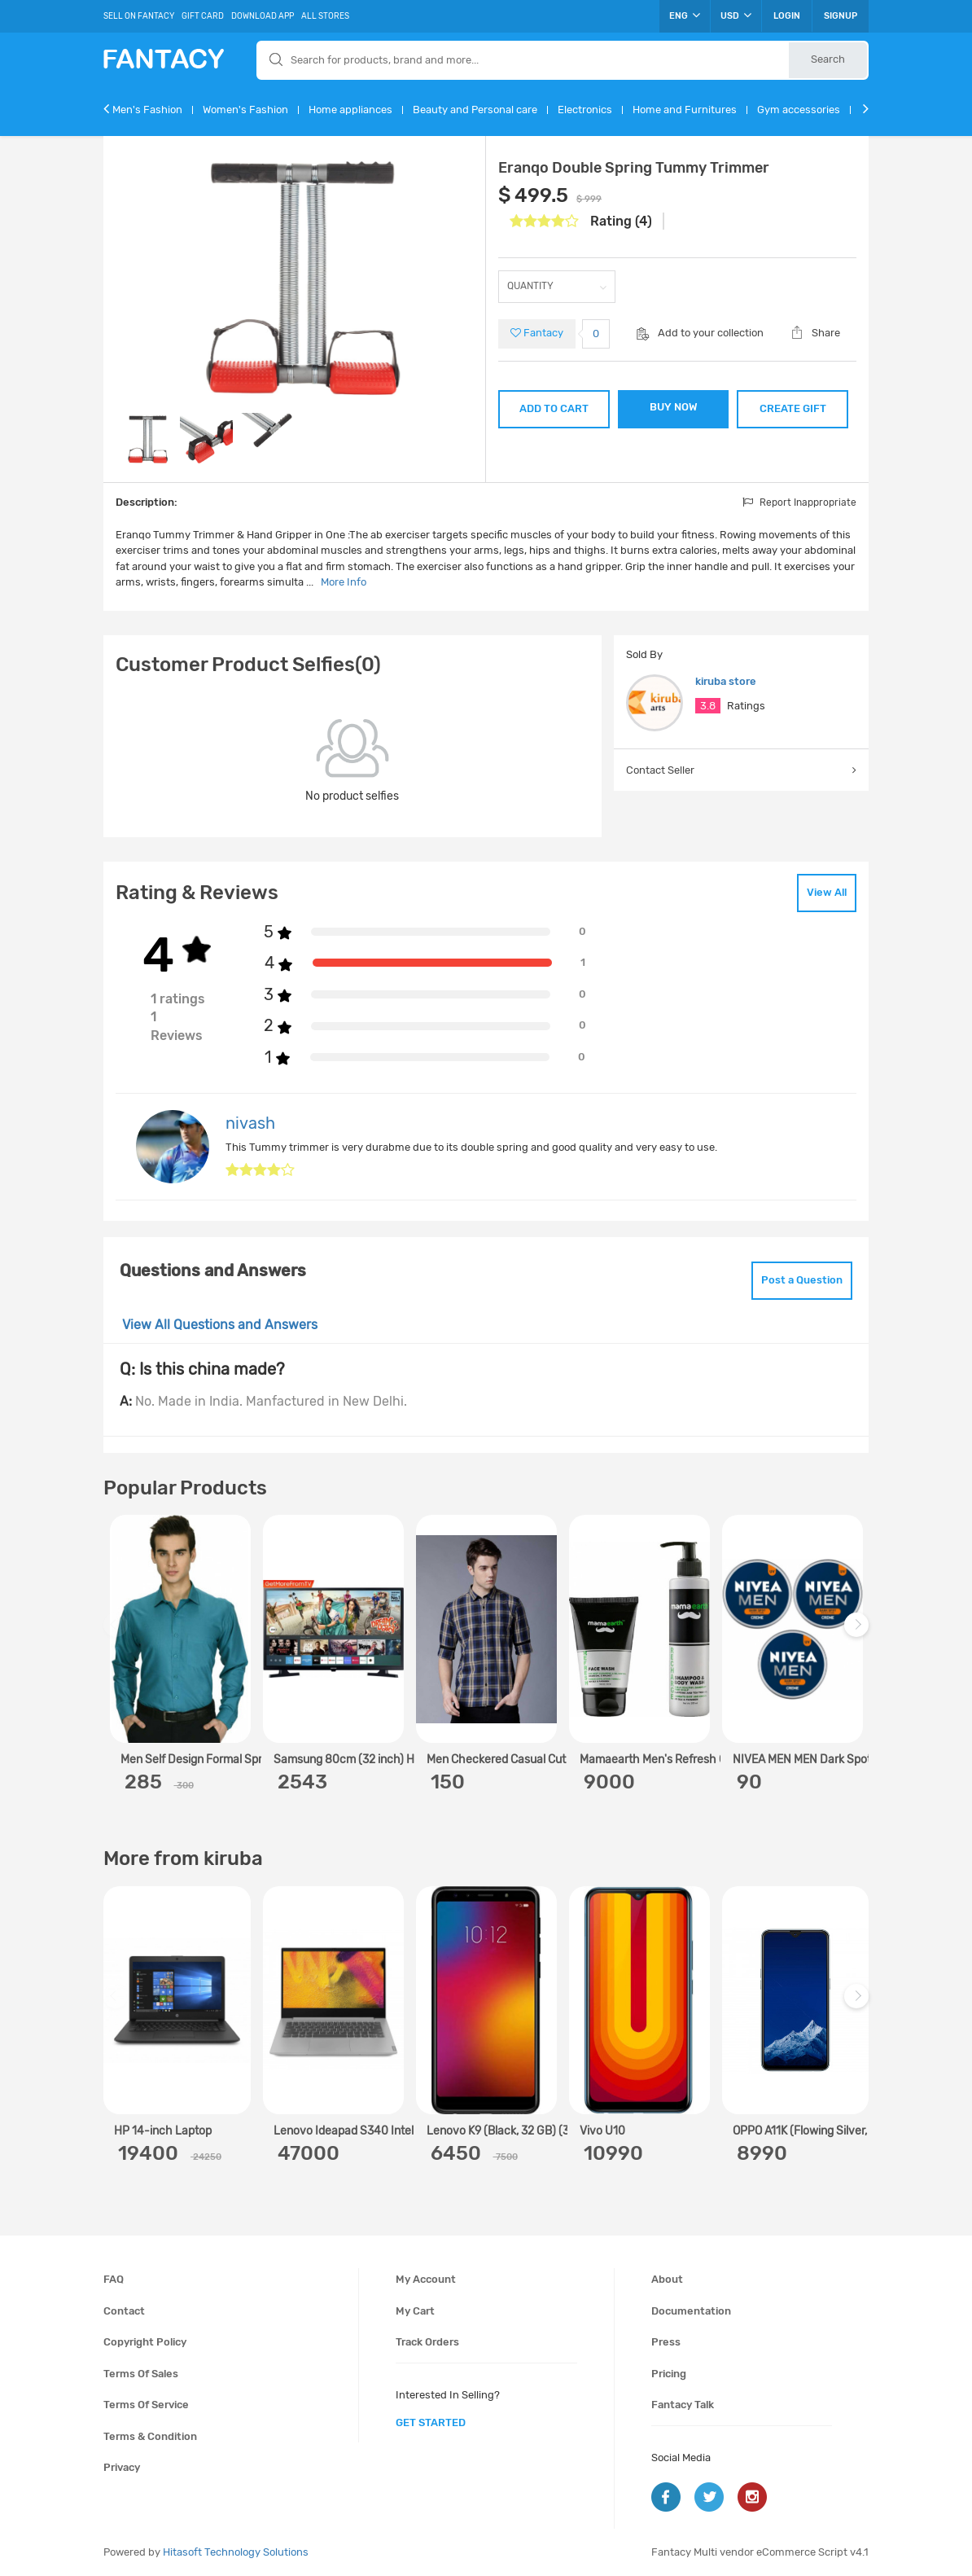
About (667, 2279)
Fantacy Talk (682, 2404)
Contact (124, 2311)
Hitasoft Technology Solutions (236, 2552)
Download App (262, 16)
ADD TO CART (554, 408)
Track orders (427, 2342)
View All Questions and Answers (219, 1324)
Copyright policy (144, 2342)
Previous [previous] (118, 1633)
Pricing (668, 2374)
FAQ (113, 2279)
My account (426, 2279)
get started (431, 2422)
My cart (415, 2311)
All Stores (325, 16)
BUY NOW (674, 407)
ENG (684, 15)
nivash (250, 1123)
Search (828, 59)
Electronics (585, 109)
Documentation (691, 2311)
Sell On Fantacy (138, 16)
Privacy (121, 2467)
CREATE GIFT (793, 408)
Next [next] (859, 1633)
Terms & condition (150, 2436)
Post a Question (802, 1280)
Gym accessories (798, 109)
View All (827, 892)
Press (666, 2342)
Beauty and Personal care (475, 109)
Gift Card (203, 16)
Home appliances (350, 109)
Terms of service (146, 2404)
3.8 (708, 706)
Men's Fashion (147, 109)
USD (735, 15)
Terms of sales (140, 2374)
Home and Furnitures (685, 109)
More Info (343, 582)
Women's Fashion (245, 109)
